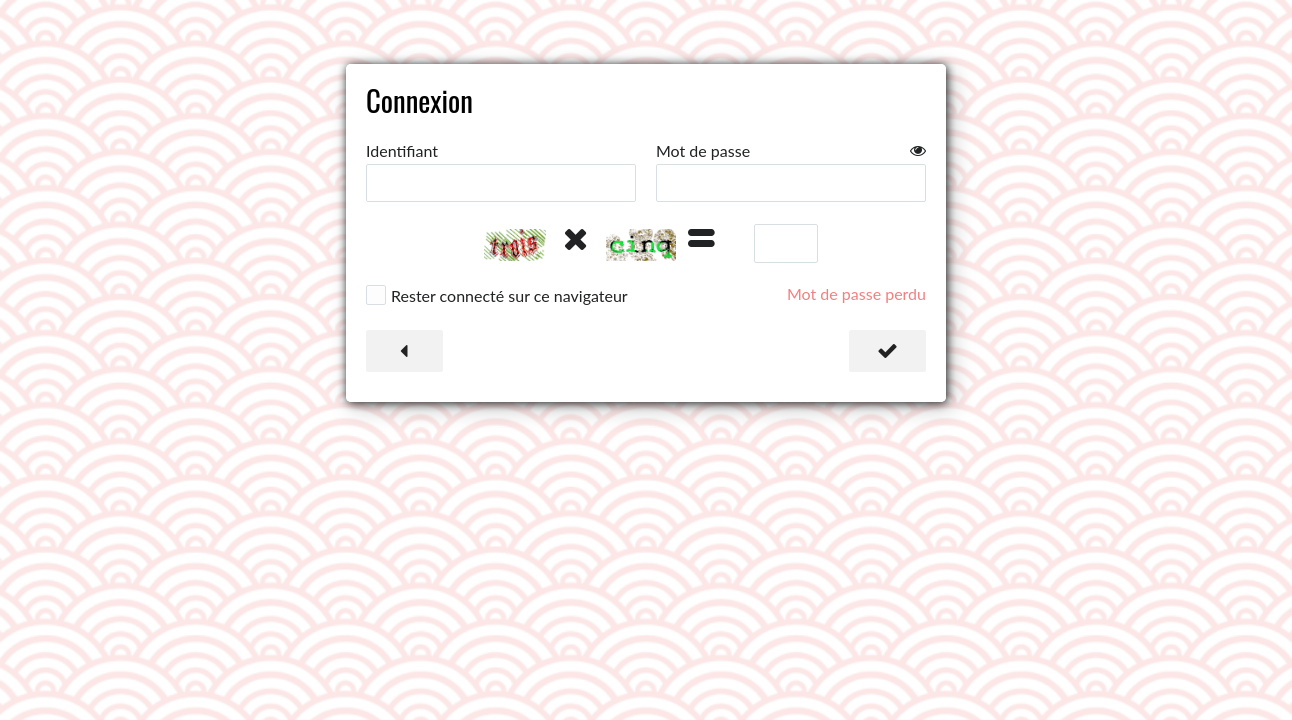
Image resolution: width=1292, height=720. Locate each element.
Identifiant (402, 151)
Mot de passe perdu (856, 293)
